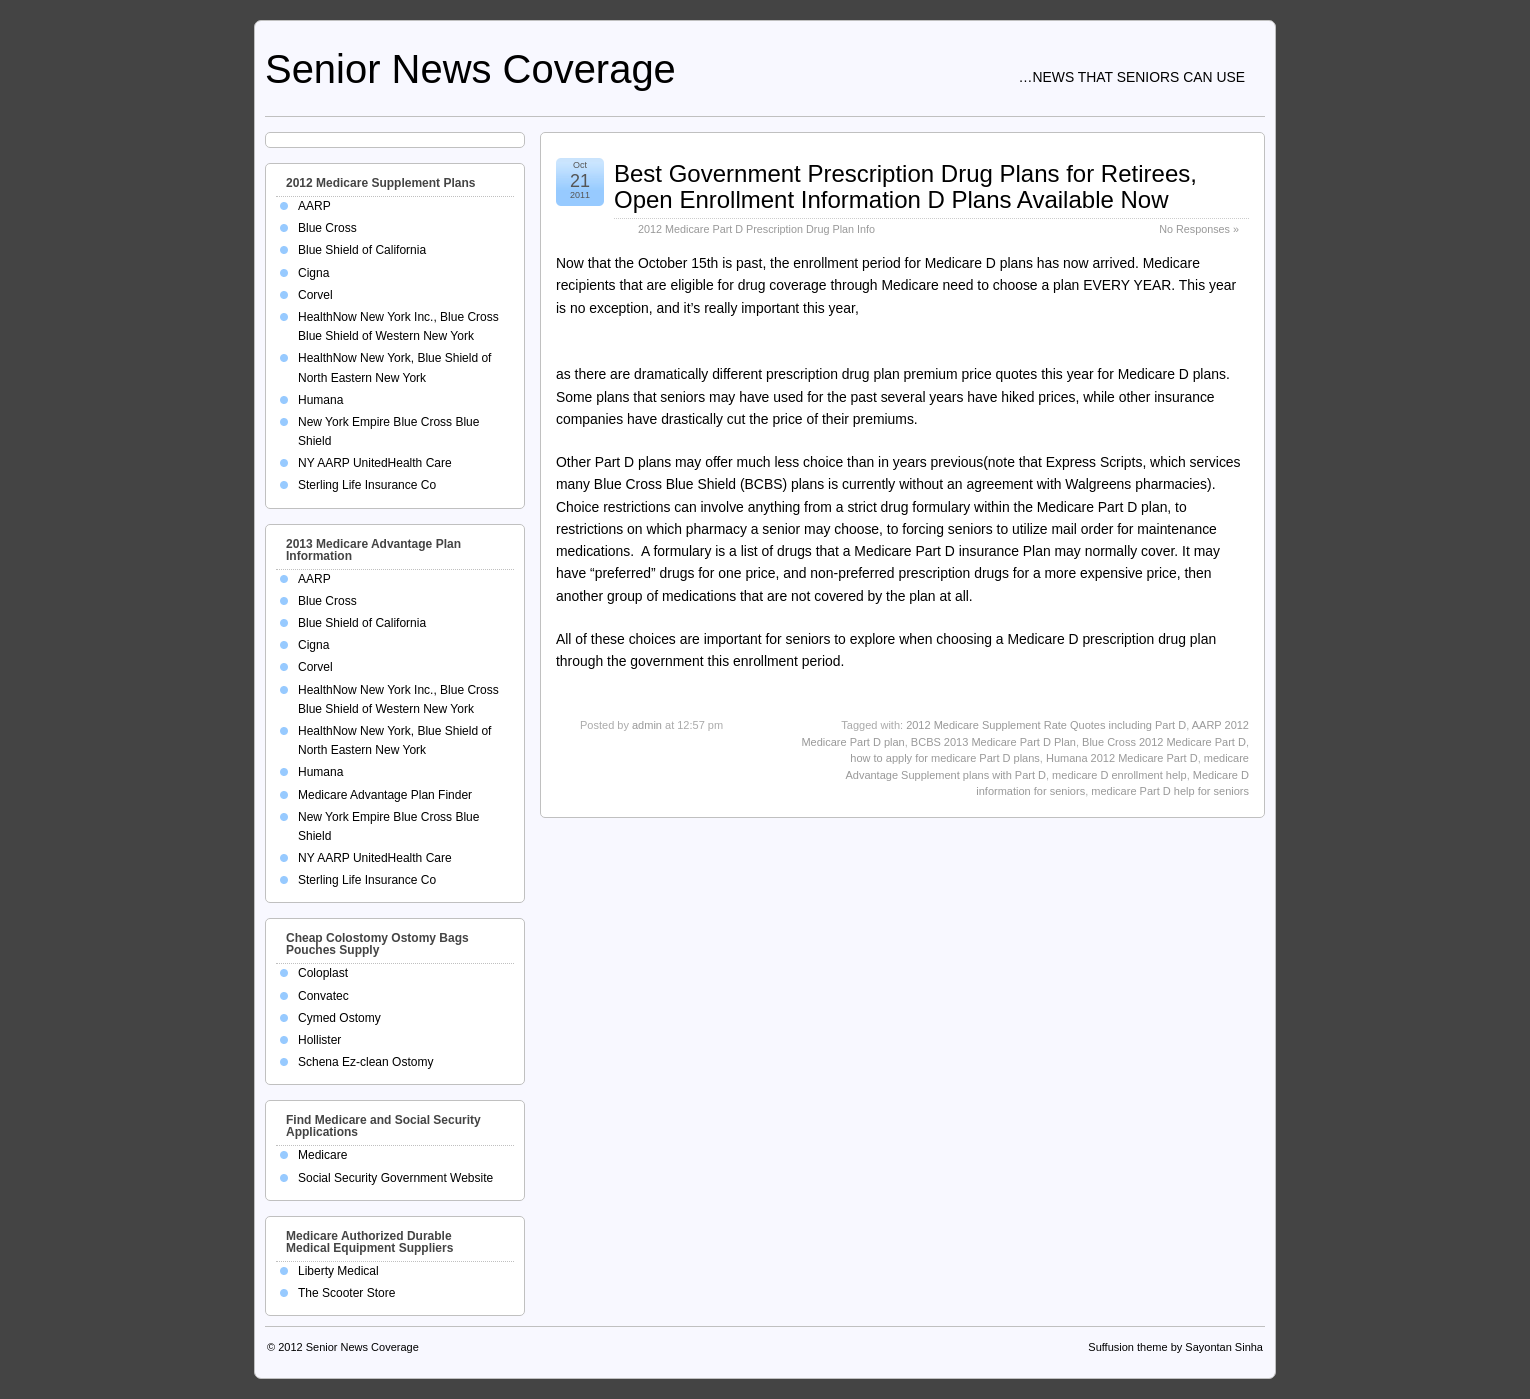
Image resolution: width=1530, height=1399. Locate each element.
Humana (320, 400)
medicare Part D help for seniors (1170, 791)
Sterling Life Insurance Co (367, 485)
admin (647, 725)
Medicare (322, 1155)
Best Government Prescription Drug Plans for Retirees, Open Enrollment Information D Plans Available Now (905, 186)
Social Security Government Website (395, 1178)
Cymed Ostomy (339, 1018)
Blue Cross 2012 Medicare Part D (1164, 742)
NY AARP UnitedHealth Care (375, 463)
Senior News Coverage (470, 69)
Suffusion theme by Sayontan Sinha (1175, 1347)
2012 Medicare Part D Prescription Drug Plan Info (756, 229)
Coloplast (323, 973)
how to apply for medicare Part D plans (945, 758)
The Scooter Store (346, 1293)
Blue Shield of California (362, 250)
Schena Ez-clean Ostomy (365, 1062)
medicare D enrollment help (1119, 775)
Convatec (323, 996)
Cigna (313, 273)
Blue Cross (327, 228)
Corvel (315, 295)
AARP (314, 206)
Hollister (319, 1040)
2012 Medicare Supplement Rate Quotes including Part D (1046, 725)
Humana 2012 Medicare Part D (1122, 758)
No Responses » (1199, 229)
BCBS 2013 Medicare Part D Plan (993, 742)
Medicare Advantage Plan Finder (385, 795)
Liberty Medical (338, 1271)
